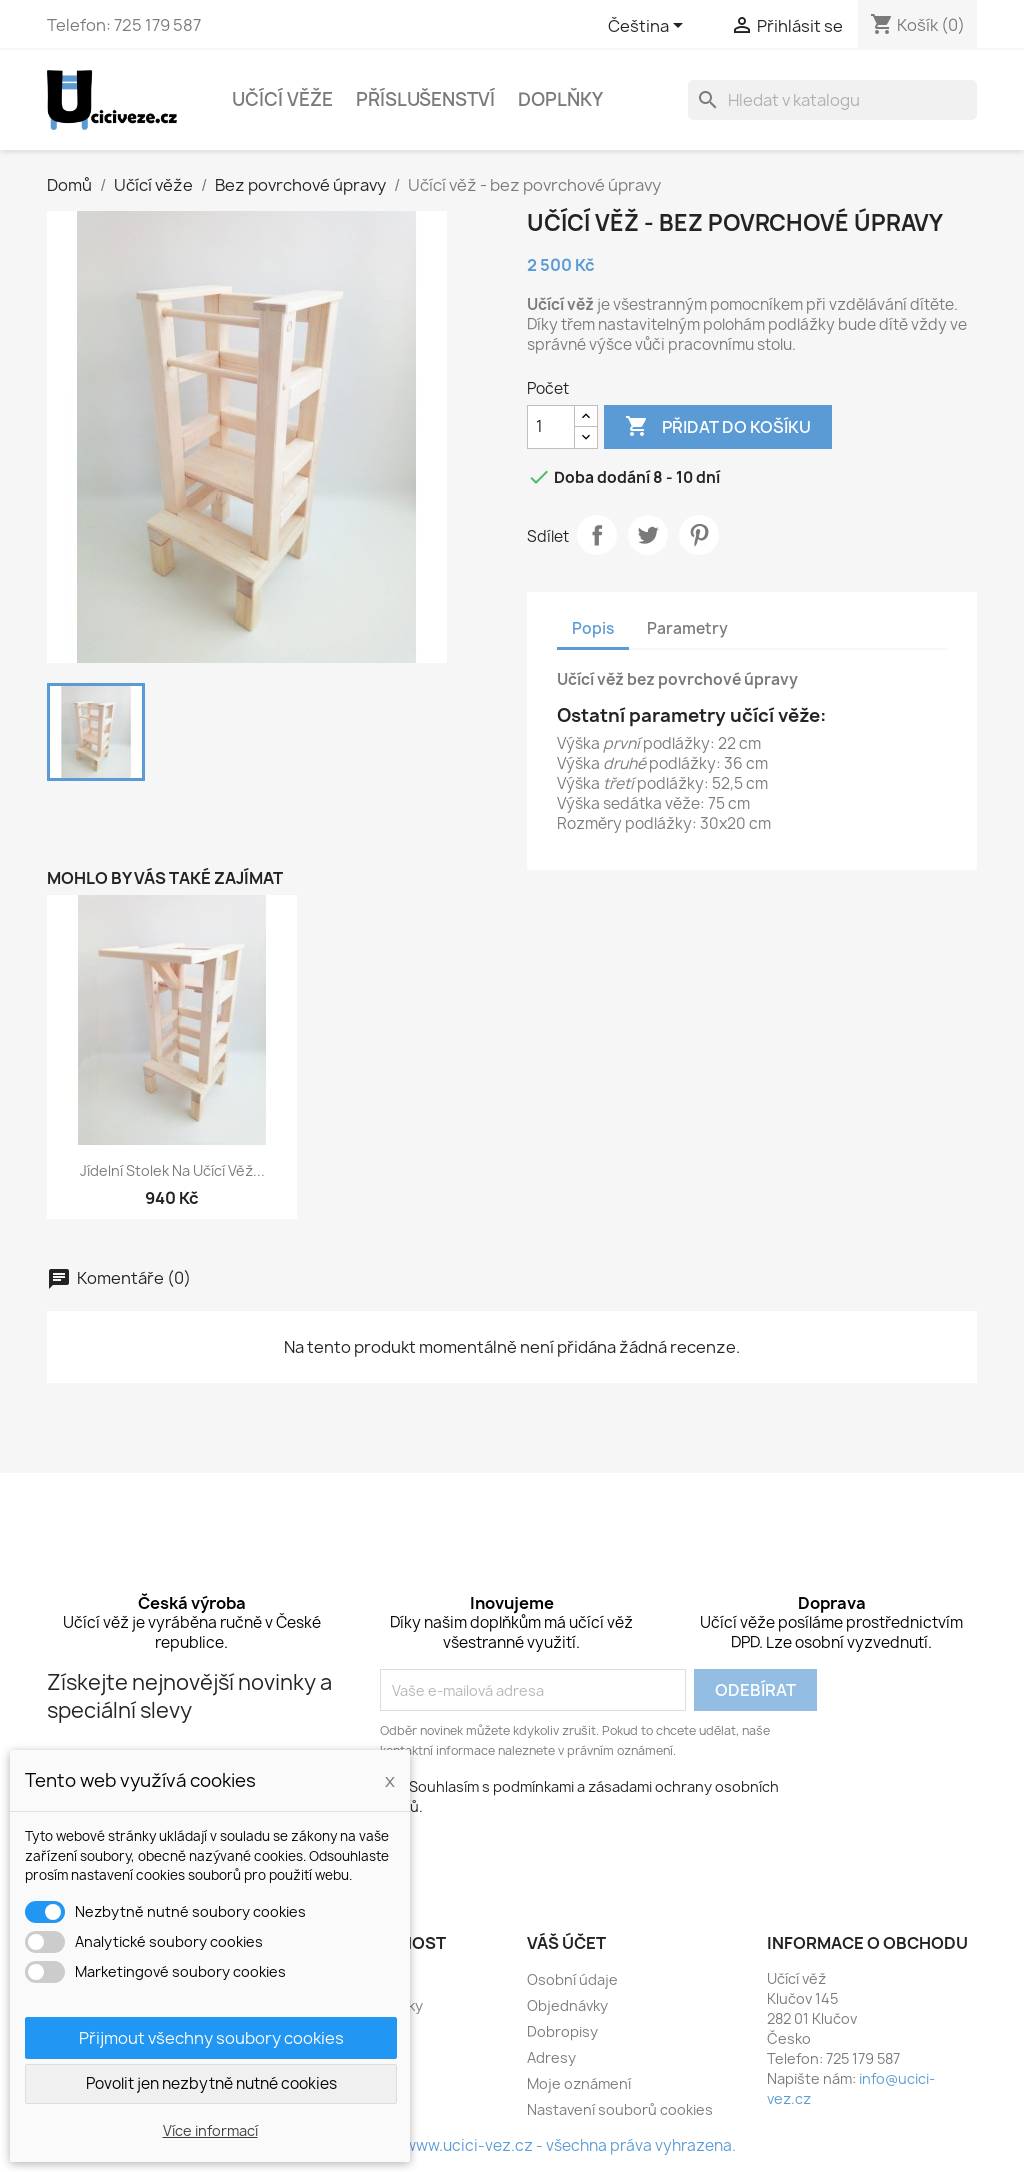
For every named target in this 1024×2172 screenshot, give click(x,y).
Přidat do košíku (718, 427)
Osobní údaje (572, 1979)
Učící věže (282, 99)
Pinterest (699, 535)
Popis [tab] (593, 628)
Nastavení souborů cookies (620, 2109)
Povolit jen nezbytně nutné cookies (211, 2083)
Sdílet (597, 535)
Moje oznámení (579, 2083)
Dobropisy (562, 2031)
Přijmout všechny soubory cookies (211, 2038)
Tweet (648, 535)
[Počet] (551, 427)
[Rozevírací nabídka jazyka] (649, 27)
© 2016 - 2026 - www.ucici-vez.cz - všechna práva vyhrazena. (512, 2145)
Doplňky (560, 99)
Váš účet (566, 1943)
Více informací (210, 2130)
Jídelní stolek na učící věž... (172, 1170)
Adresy (551, 2057)
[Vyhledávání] (832, 100)
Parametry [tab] (687, 628)
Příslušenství (425, 99)
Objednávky (567, 2005)
